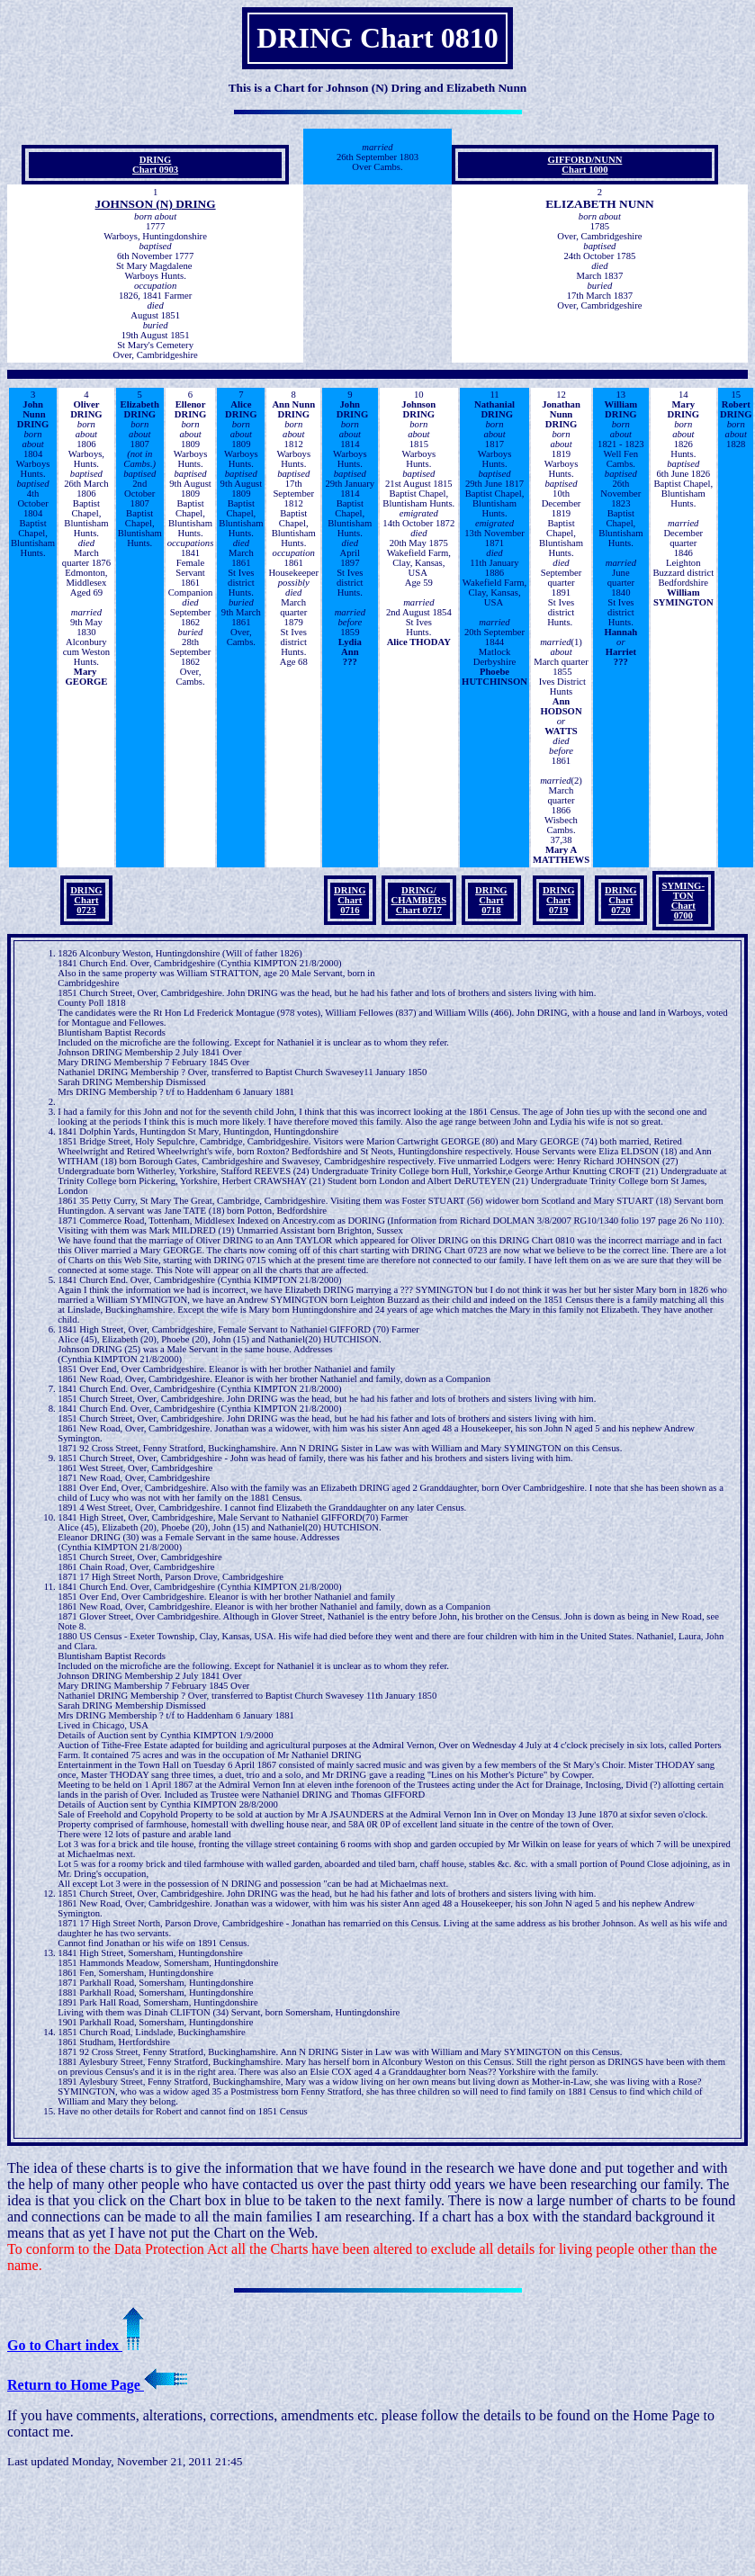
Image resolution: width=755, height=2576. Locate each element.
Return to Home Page (97, 2384)
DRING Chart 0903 (155, 165)
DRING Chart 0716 (350, 900)
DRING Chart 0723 (86, 900)
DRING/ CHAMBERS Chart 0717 (419, 900)
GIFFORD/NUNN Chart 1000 (584, 165)
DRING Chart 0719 (559, 900)
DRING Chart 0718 (491, 900)
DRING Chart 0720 (621, 900)
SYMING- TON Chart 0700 (683, 900)
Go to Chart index (75, 2345)
